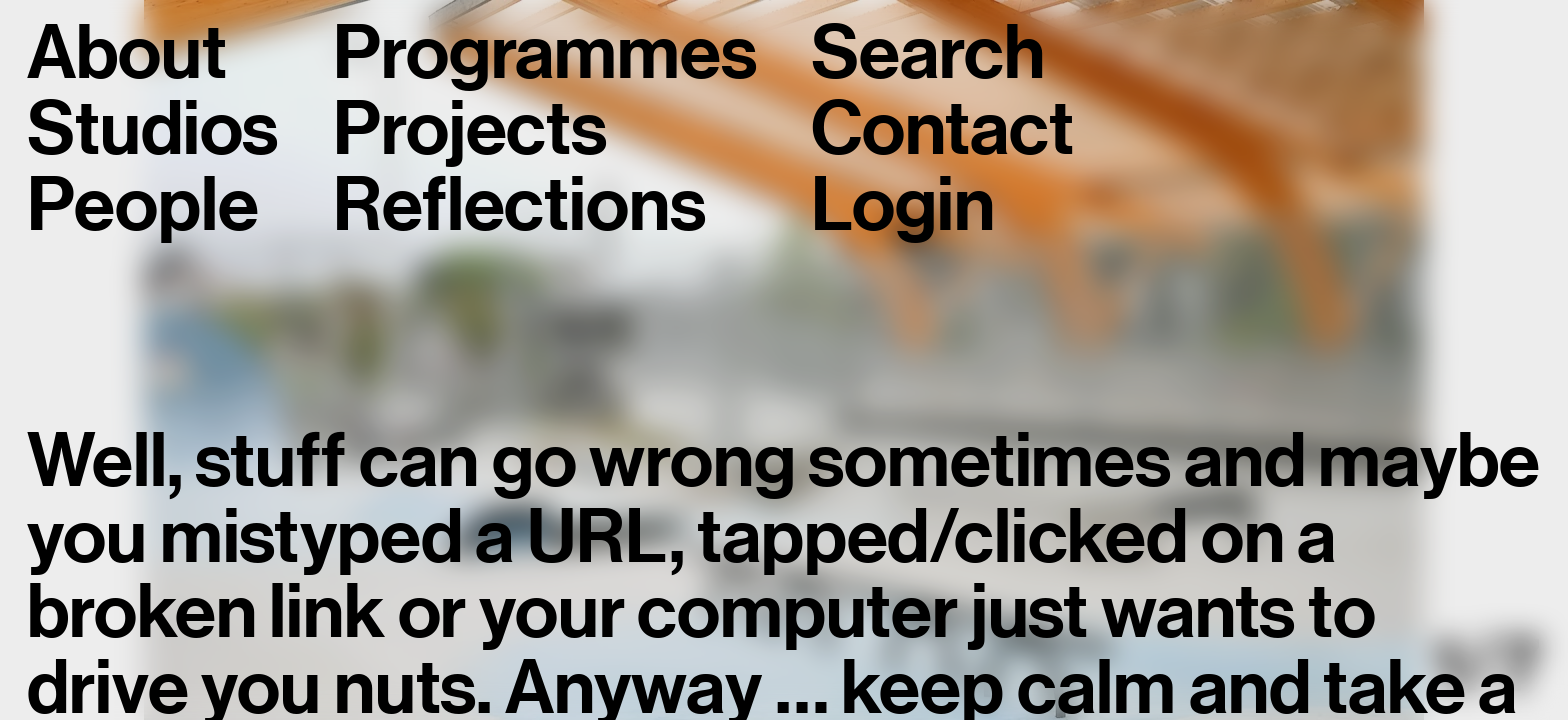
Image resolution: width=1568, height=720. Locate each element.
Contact (942, 130)
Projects (470, 130)
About (126, 54)
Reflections (519, 206)
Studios (152, 130)
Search (927, 54)
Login (902, 206)
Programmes (544, 54)
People (142, 206)
